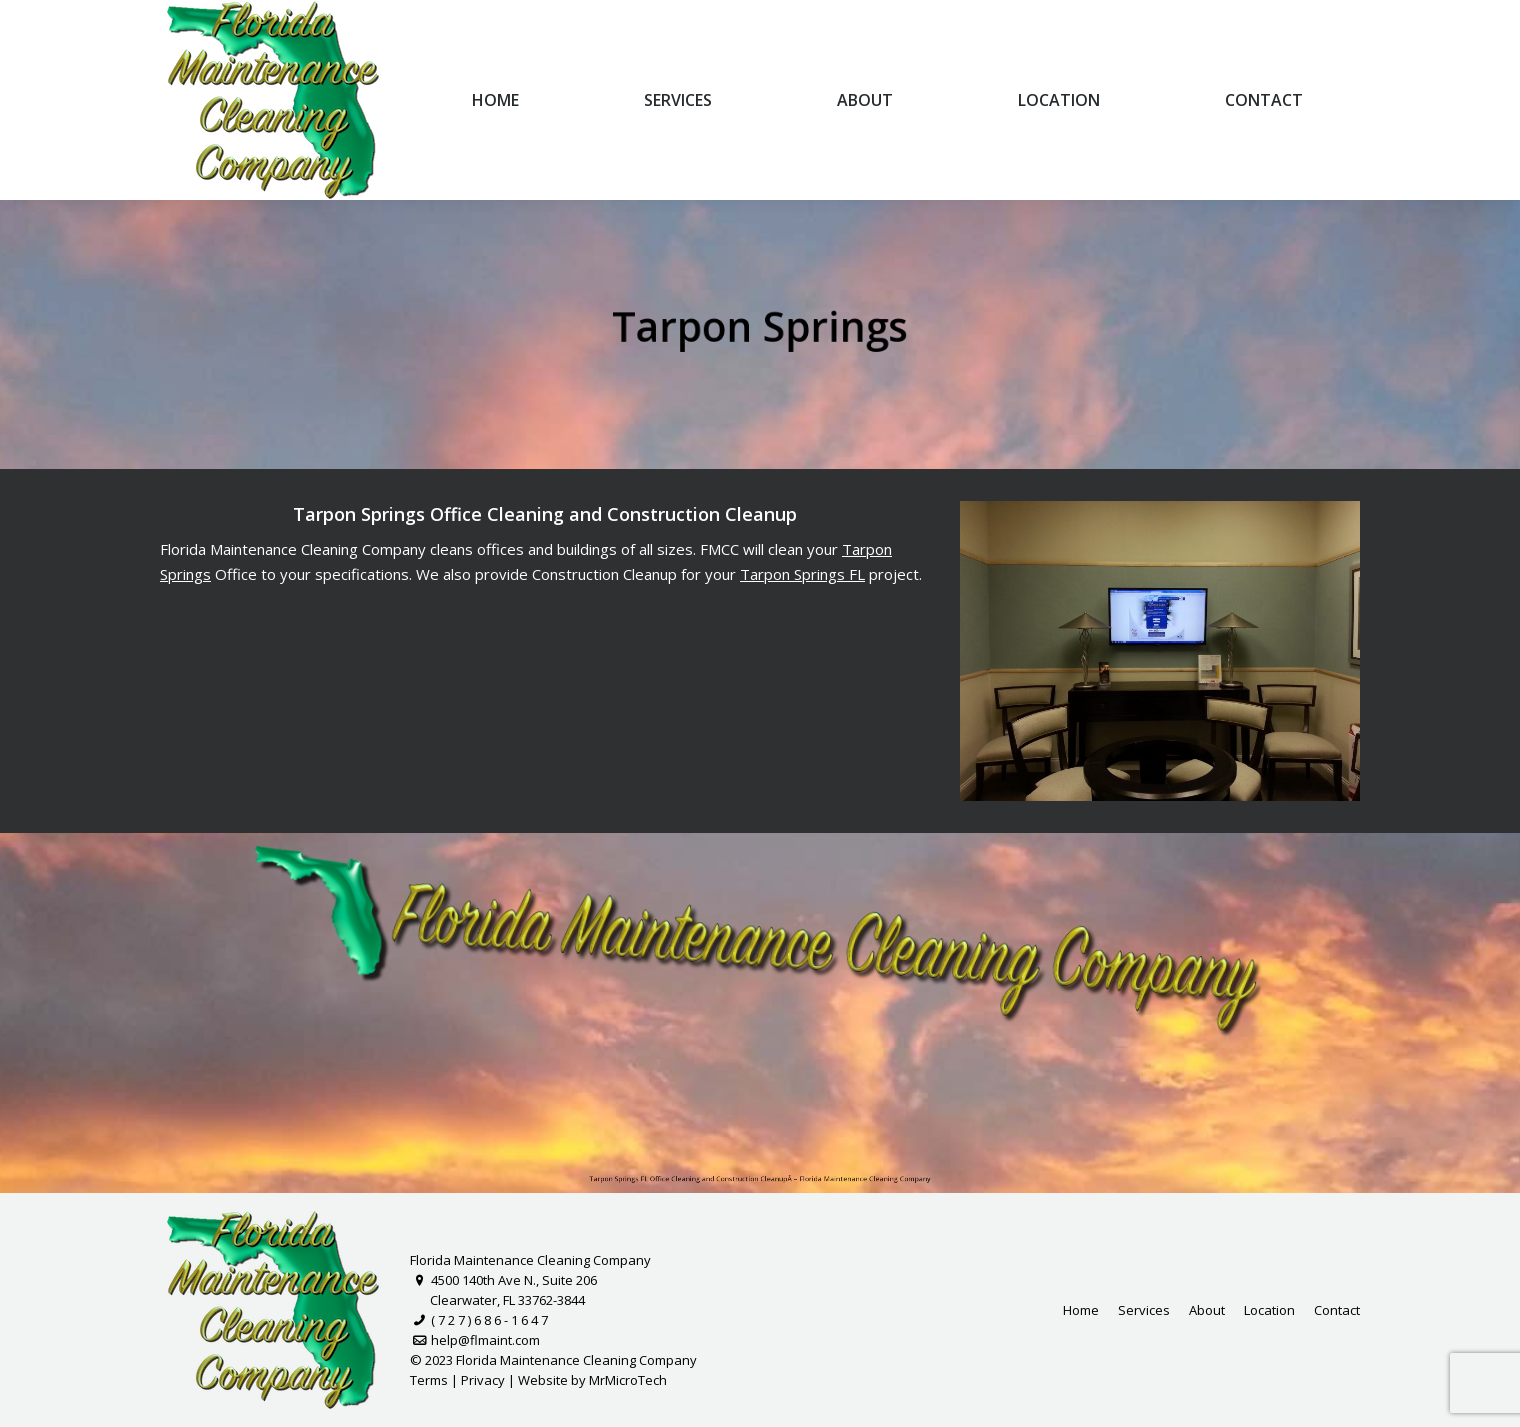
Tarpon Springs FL (804, 574)
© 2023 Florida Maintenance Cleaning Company (553, 1360)
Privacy (483, 1380)
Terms (429, 1380)
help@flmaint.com (475, 1340)
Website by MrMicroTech (592, 1380)
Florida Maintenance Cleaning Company (530, 1260)
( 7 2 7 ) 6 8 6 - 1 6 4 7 (479, 1320)
